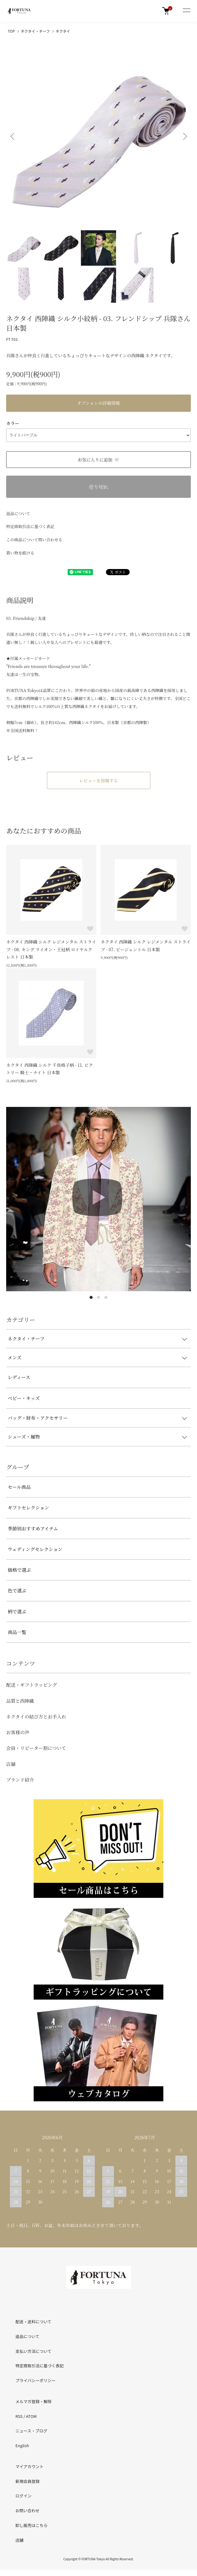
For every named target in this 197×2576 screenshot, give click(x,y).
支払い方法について (33, 2351)
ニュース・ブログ (31, 2431)
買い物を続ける (20, 553)
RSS (19, 2416)
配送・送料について (33, 2321)
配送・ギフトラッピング (31, 1684)
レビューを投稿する (98, 780)
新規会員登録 (27, 2481)
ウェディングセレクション (35, 1549)
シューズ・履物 (24, 1436)
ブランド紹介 (20, 1779)
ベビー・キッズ (24, 1398)
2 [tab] (98, 1297)
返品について (18, 513)
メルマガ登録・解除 (33, 2401)
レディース (19, 1377)
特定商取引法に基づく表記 (30, 526)
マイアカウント (29, 2466)
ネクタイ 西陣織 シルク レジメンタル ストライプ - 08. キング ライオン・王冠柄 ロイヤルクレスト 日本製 (51, 949)
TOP (11, 31)
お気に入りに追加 (98, 460)
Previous (13, 136)
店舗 (10, 1764)
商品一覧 (17, 1632)
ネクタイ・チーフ (35, 31)
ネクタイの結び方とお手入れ (36, 1716)
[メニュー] (186, 11)
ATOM (31, 2416)
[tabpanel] (98, 1199)
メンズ (15, 1357)
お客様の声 (17, 1732)
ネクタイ (63, 31)
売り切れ (98, 486)
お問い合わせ (27, 2510)
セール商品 (19, 1487)
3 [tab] (105, 1297)
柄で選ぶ (17, 1611)
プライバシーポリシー (35, 2380)
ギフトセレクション (28, 1507)
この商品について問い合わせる (34, 540)
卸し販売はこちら (31, 2525)
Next (184, 136)
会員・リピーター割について (36, 1748)
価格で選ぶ (19, 1569)
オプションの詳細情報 (98, 403)
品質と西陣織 (20, 1701)
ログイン (23, 2496)
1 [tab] (91, 1297)
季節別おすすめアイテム (33, 1528)
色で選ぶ (17, 1590)
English (22, 2445)
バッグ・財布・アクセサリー (38, 1418)
